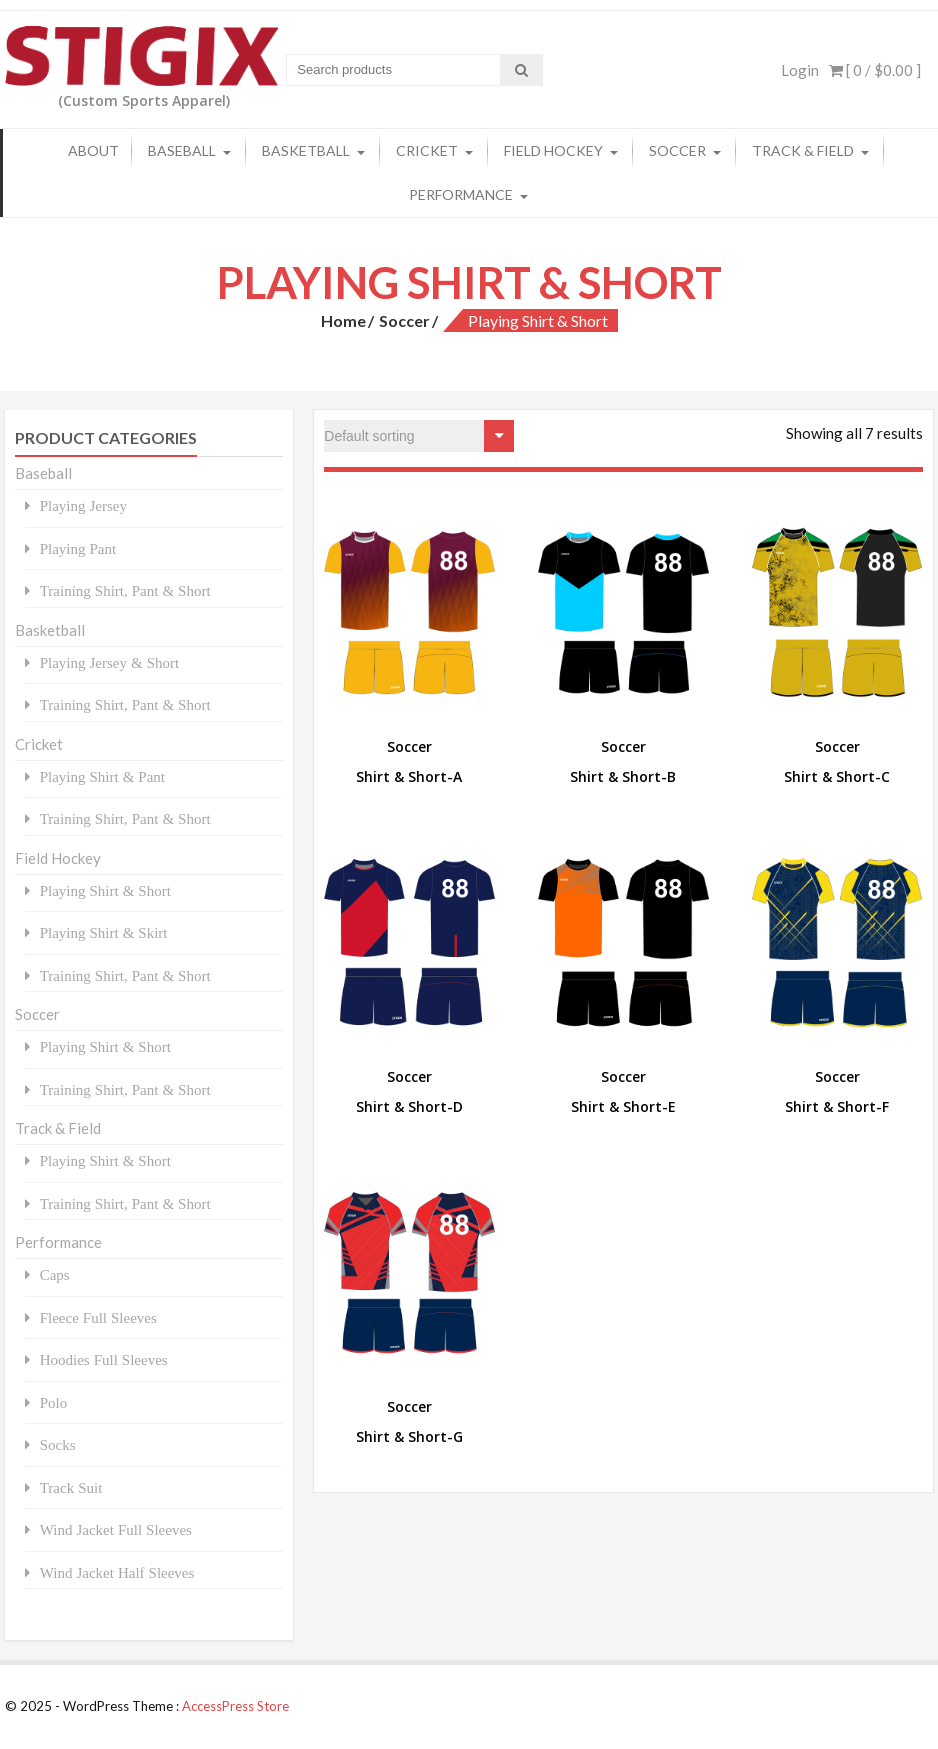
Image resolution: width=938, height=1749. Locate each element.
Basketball (306, 150)
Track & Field (803, 150)
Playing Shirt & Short (105, 890)
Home (343, 320)
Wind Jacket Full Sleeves (116, 1529)
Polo (54, 1402)
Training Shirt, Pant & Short (125, 590)
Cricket (427, 150)
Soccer (677, 150)
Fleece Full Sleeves (98, 1317)
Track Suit (71, 1487)
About (93, 150)
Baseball (182, 150)
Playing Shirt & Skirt (104, 932)
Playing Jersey (83, 505)
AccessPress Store (235, 1706)
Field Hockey (553, 150)
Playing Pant (78, 548)
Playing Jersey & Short (110, 662)
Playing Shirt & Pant (102, 776)
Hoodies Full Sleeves (104, 1359)
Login (800, 70)
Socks (58, 1444)
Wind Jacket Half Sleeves (117, 1572)
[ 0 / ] (875, 70)
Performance (461, 194)
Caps (55, 1274)
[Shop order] (419, 436)
